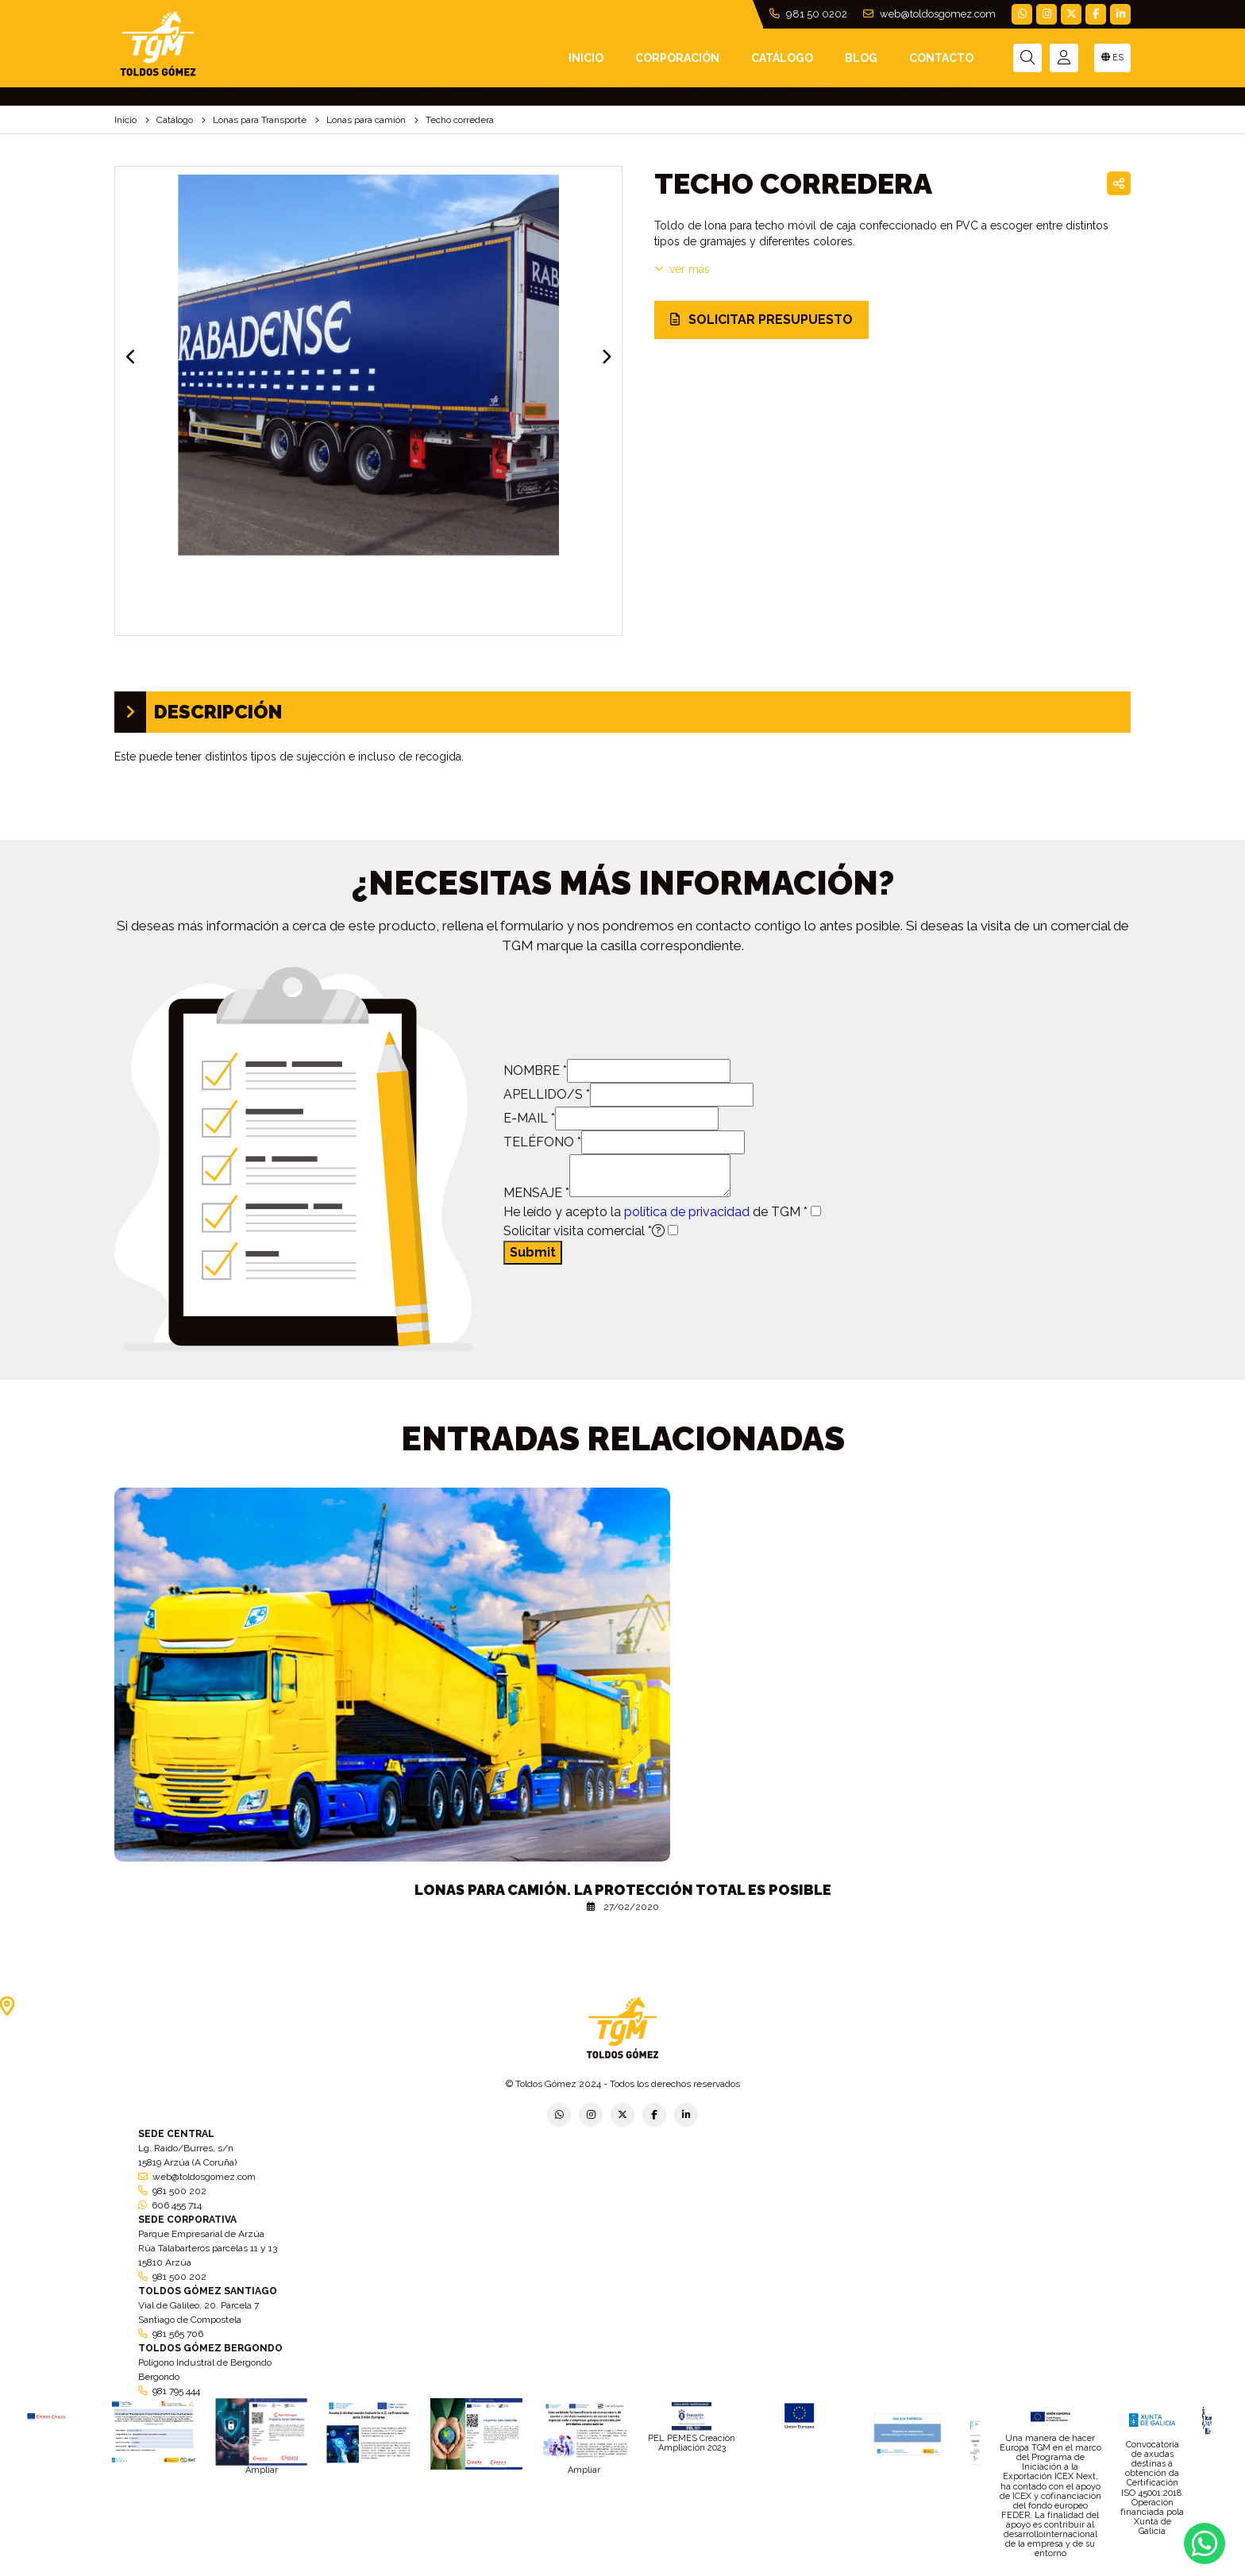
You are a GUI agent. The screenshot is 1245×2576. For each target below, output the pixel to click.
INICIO (586, 58)
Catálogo (782, 58)
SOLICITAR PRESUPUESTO (761, 319)
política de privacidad (687, 1211)
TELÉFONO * (542, 1141)
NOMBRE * (535, 1070)
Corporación (677, 58)
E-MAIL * (529, 1118)
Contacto (941, 58)
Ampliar (261, 2470)
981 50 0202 (808, 14)
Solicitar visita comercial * (584, 1230)
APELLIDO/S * (546, 1094)
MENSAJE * (536, 1192)
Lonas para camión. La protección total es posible (622, 1889)
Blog (861, 58)
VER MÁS (682, 269)
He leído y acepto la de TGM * (655, 1211)
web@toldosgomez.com (929, 14)
